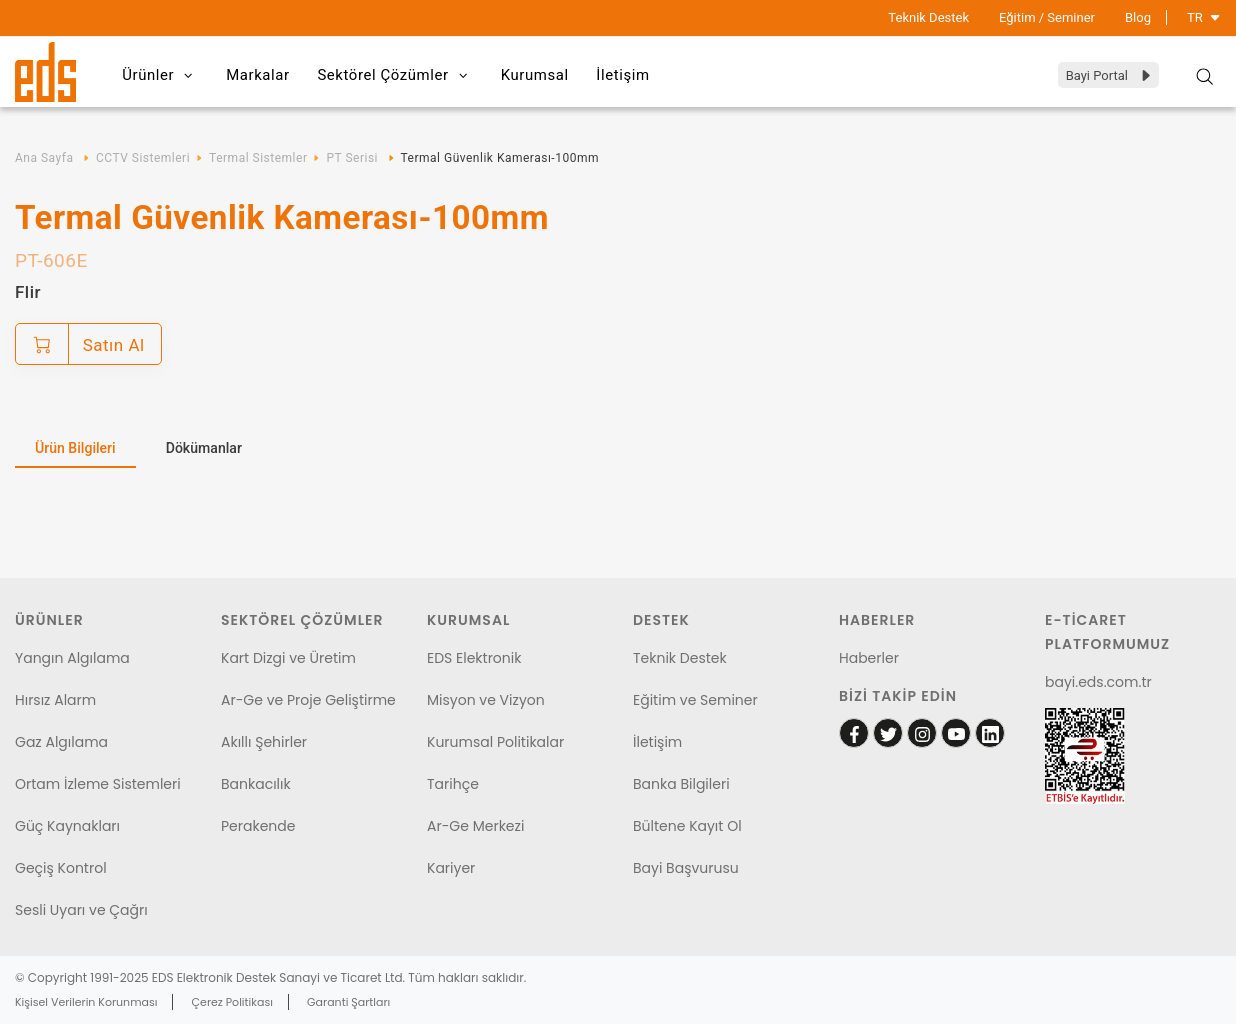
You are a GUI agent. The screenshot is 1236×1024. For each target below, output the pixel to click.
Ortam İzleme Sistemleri (98, 784)
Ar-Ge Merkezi (475, 826)
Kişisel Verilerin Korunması (86, 1002)
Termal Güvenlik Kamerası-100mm (500, 158)
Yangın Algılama (72, 658)
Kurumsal (544, 75)
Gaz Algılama (61, 742)
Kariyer (451, 868)
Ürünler (162, 76)
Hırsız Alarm (55, 700)
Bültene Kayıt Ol (687, 826)
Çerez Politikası (232, 1002)
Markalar (262, 75)
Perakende (258, 826)
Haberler (869, 658)
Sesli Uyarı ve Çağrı (81, 910)
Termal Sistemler (258, 158)
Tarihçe (453, 784)
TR (1204, 17)
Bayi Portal (1109, 75)
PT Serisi (352, 158)
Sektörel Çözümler (402, 76)
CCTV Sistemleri (143, 158)
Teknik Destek (928, 17)
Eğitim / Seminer (1047, 17)
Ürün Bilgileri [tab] (75, 448)
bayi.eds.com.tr (1098, 682)
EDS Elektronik (474, 658)
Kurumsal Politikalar (495, 742)
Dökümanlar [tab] (204, 448)
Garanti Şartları (348, 1002)
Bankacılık (256, 784)
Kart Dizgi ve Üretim (288, 658)
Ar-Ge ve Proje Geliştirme (308, 700)
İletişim (636, 75)
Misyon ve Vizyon (486, 700)
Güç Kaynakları (67, 826)
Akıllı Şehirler (264, 742)
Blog (1138, 17)
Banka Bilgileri (681, 784)
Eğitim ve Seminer (695, 700)
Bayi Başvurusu (686, 868)
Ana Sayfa (44, 158)
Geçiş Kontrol (61, 868)
